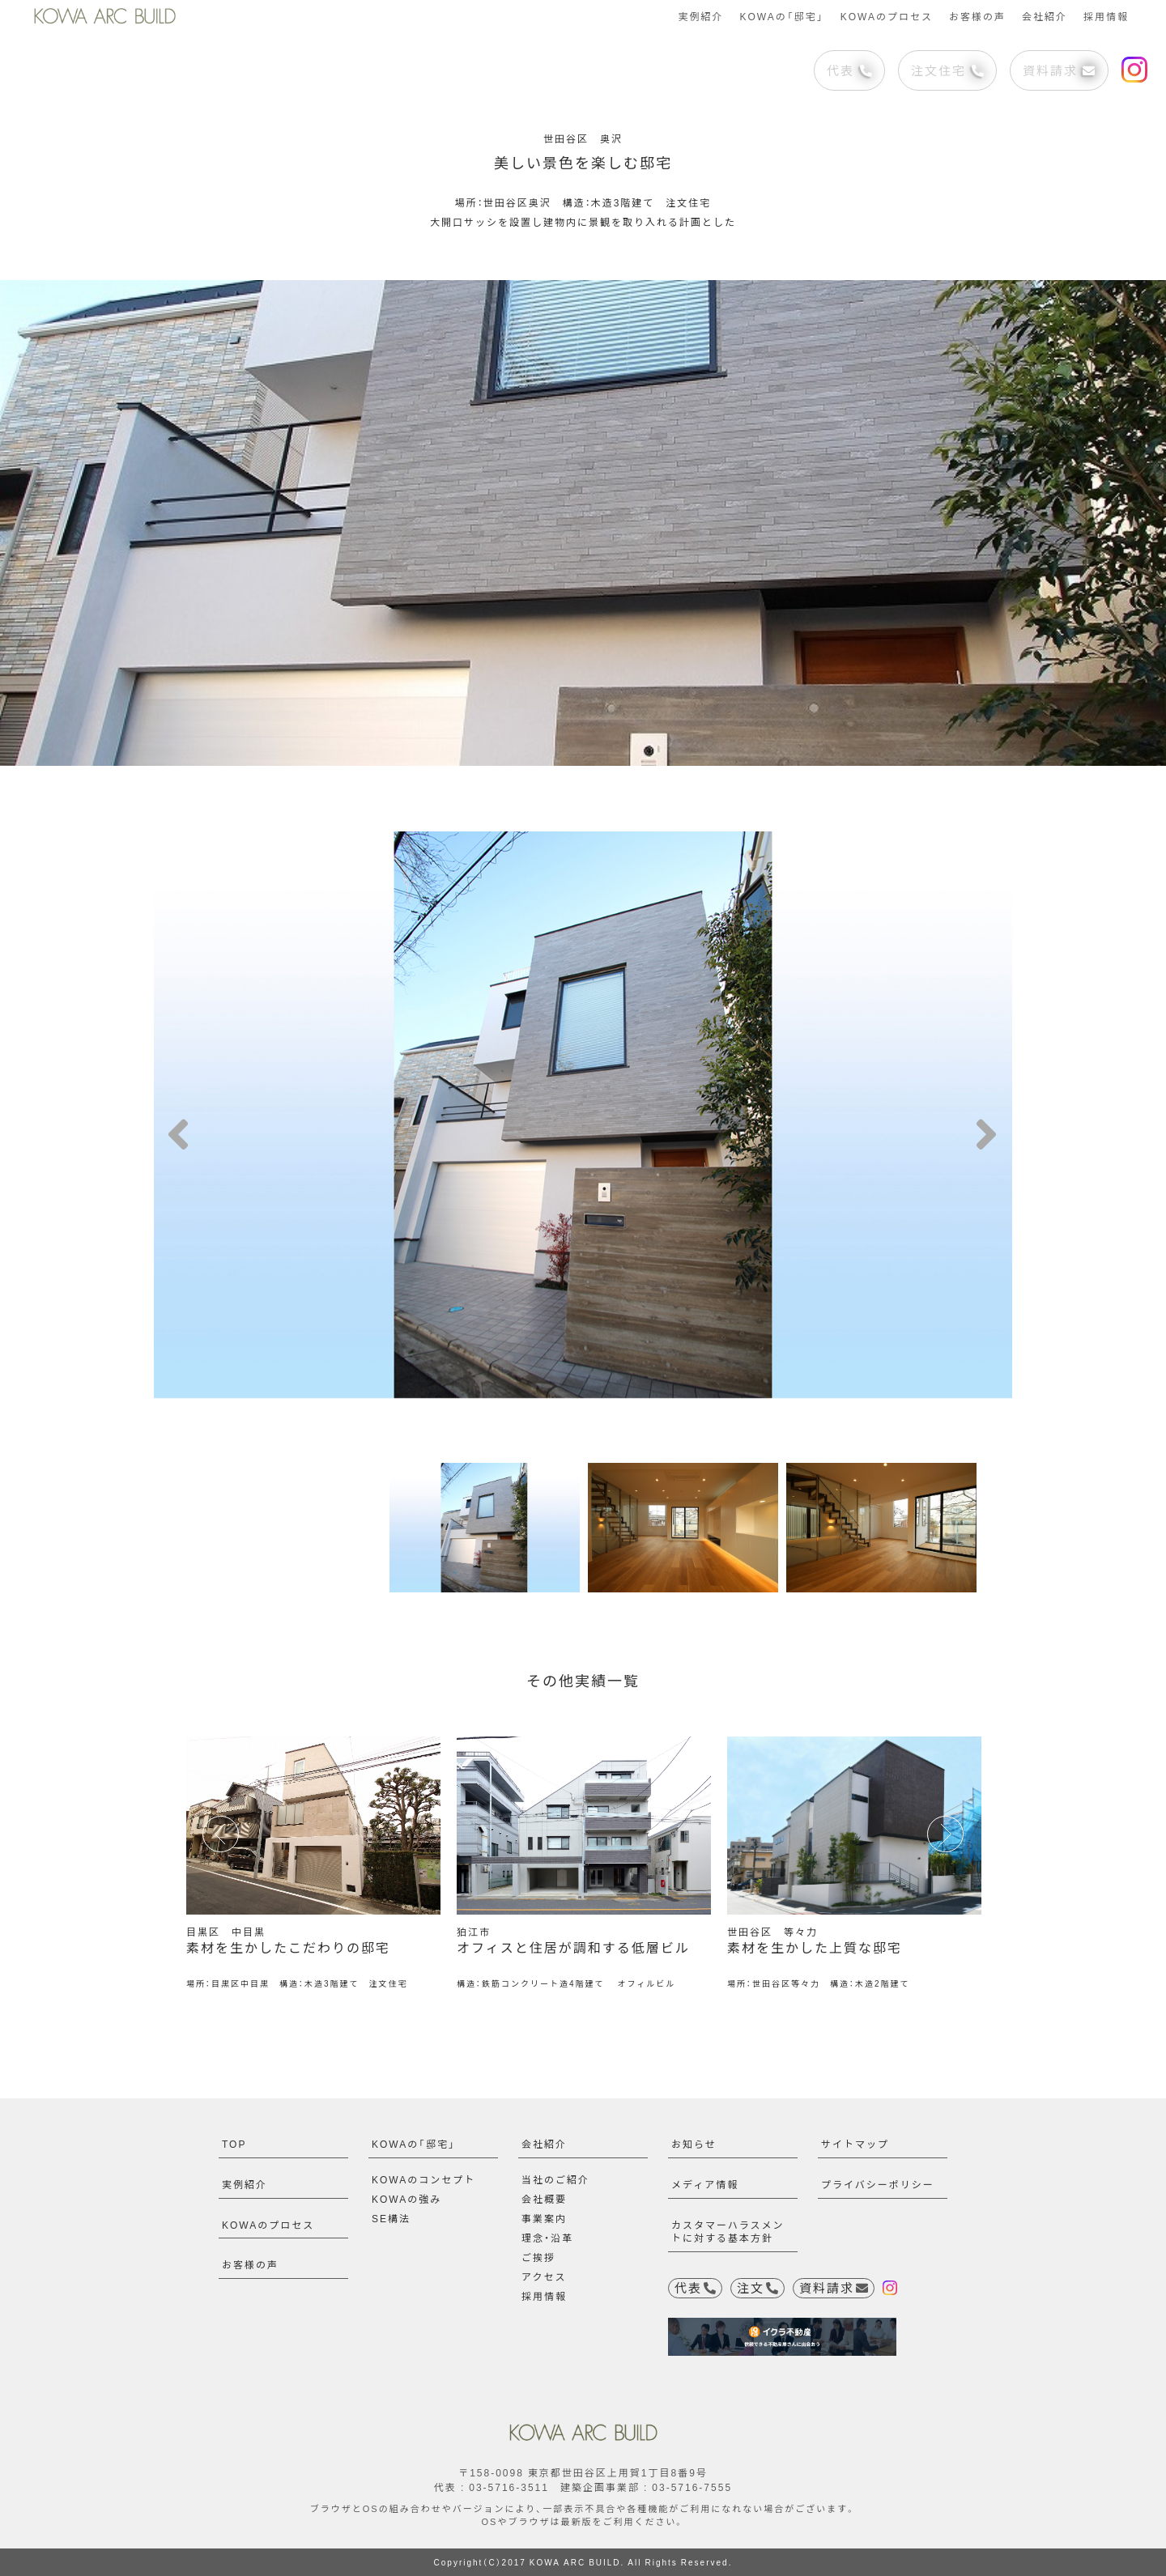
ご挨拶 (538, 2257)
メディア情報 (704, 2184)
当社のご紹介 (555, 2179)
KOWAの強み (406, 2199)
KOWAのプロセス (886, 16)
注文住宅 (947, 70)
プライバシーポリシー (877, 2184)
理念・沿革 (547, 2237)
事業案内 (544, 2218)
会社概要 (544, 2199)
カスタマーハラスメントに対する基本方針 (728, 2231)
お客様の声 (977, 16)
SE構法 (391, 2218)
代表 (849, 70)
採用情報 (1106, 16)
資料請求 (1059, 70)
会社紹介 (1044, 16)
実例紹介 (700, 16)
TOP (234, 2143)
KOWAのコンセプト (423, 2179)
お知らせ (694, 2143)
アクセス (543, 2276)
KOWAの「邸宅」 (781, 16)
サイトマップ (855, 2143)
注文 (757, 2288)
